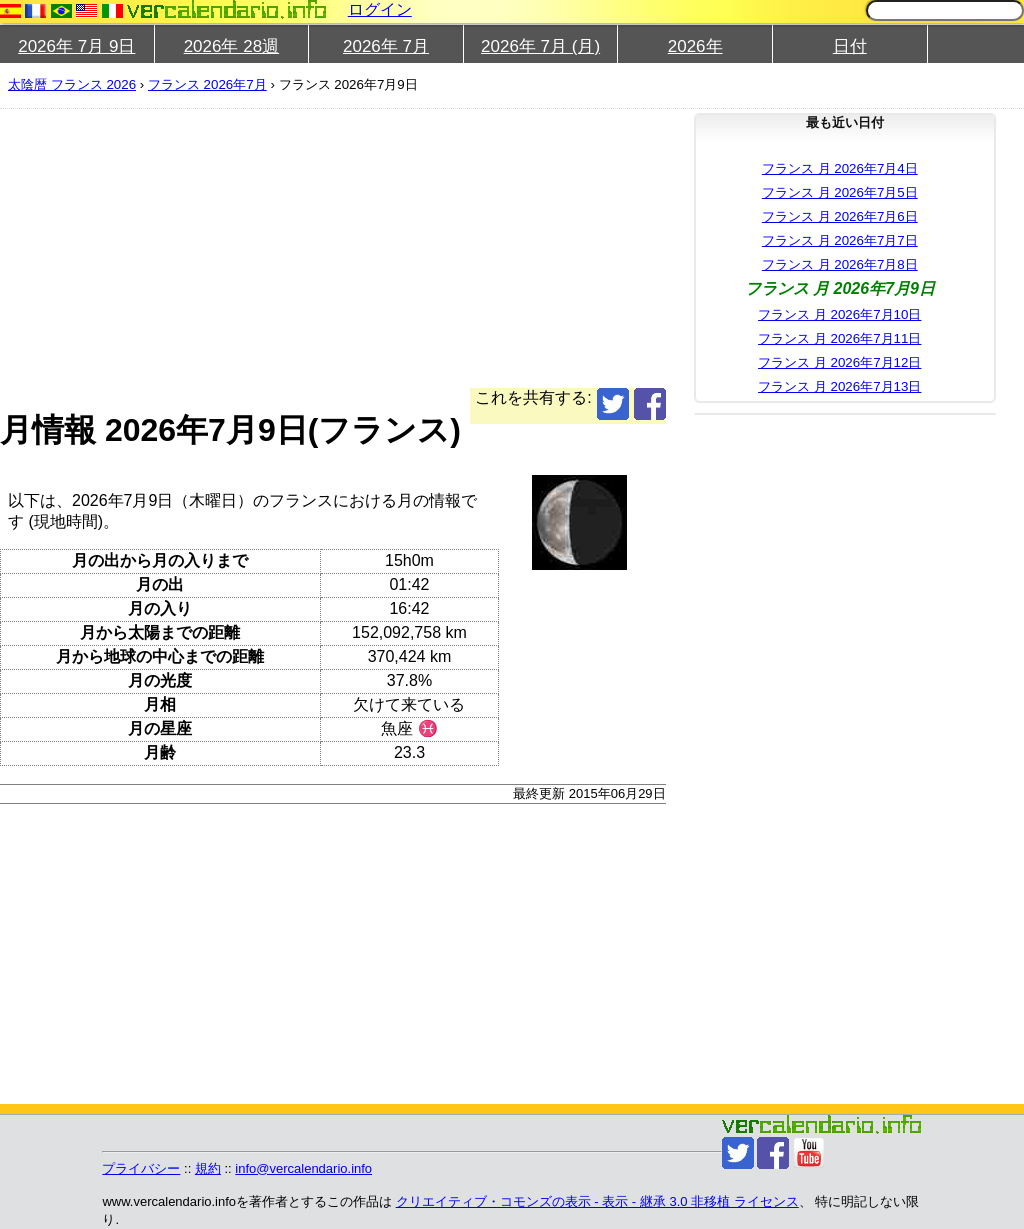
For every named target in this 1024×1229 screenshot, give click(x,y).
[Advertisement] (504, 248)
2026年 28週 (231, 46)
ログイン (380, 9)
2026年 (695, 46)
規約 (208, 1168)
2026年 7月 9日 (76, 46)
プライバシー (141, 1168)
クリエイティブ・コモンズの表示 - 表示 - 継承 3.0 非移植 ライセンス (597, 1201)
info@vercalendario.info (303, 1168)
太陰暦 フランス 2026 (72, 84)
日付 (850, 46)
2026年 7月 (386, 46)
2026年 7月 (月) (540, 46)
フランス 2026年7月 (207, 84)
